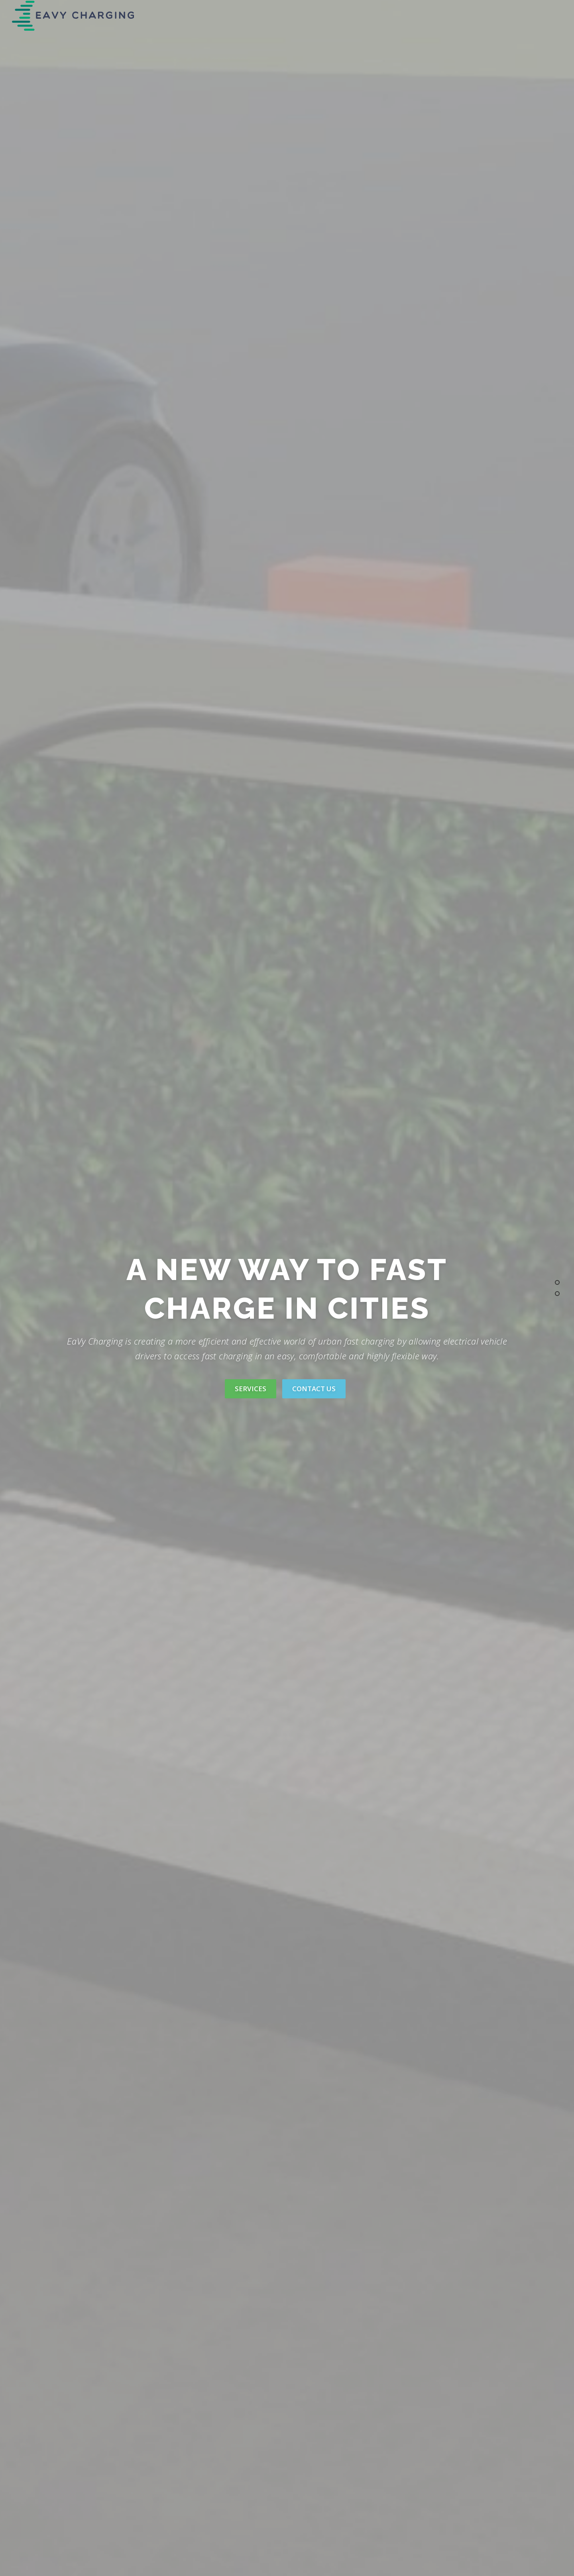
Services (250, 1388)
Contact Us (314, 1388)
